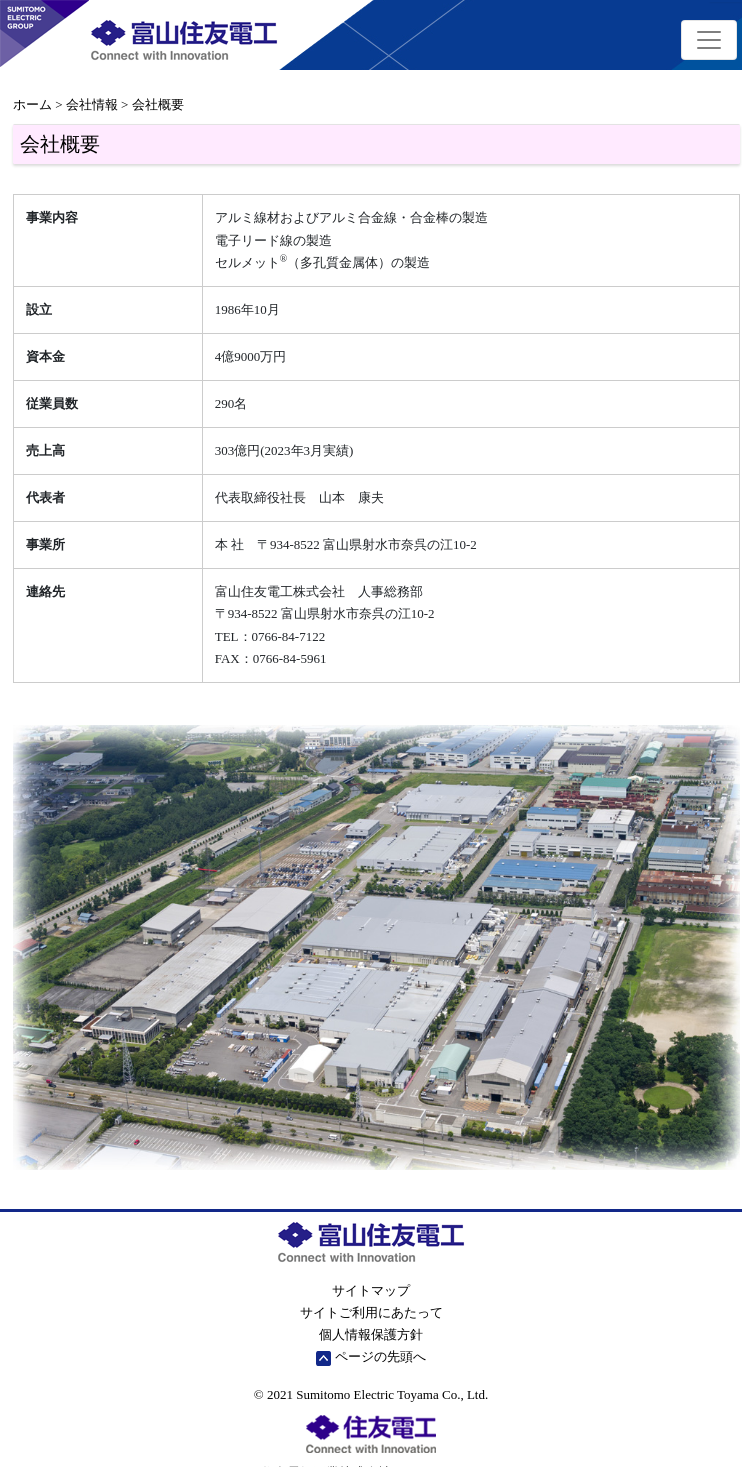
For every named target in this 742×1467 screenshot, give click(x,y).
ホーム (32, 104)
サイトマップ (371, 1290)
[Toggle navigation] (709, 40)
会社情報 (92, 104)
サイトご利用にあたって (371, 1312)
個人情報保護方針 (371, 1334)
